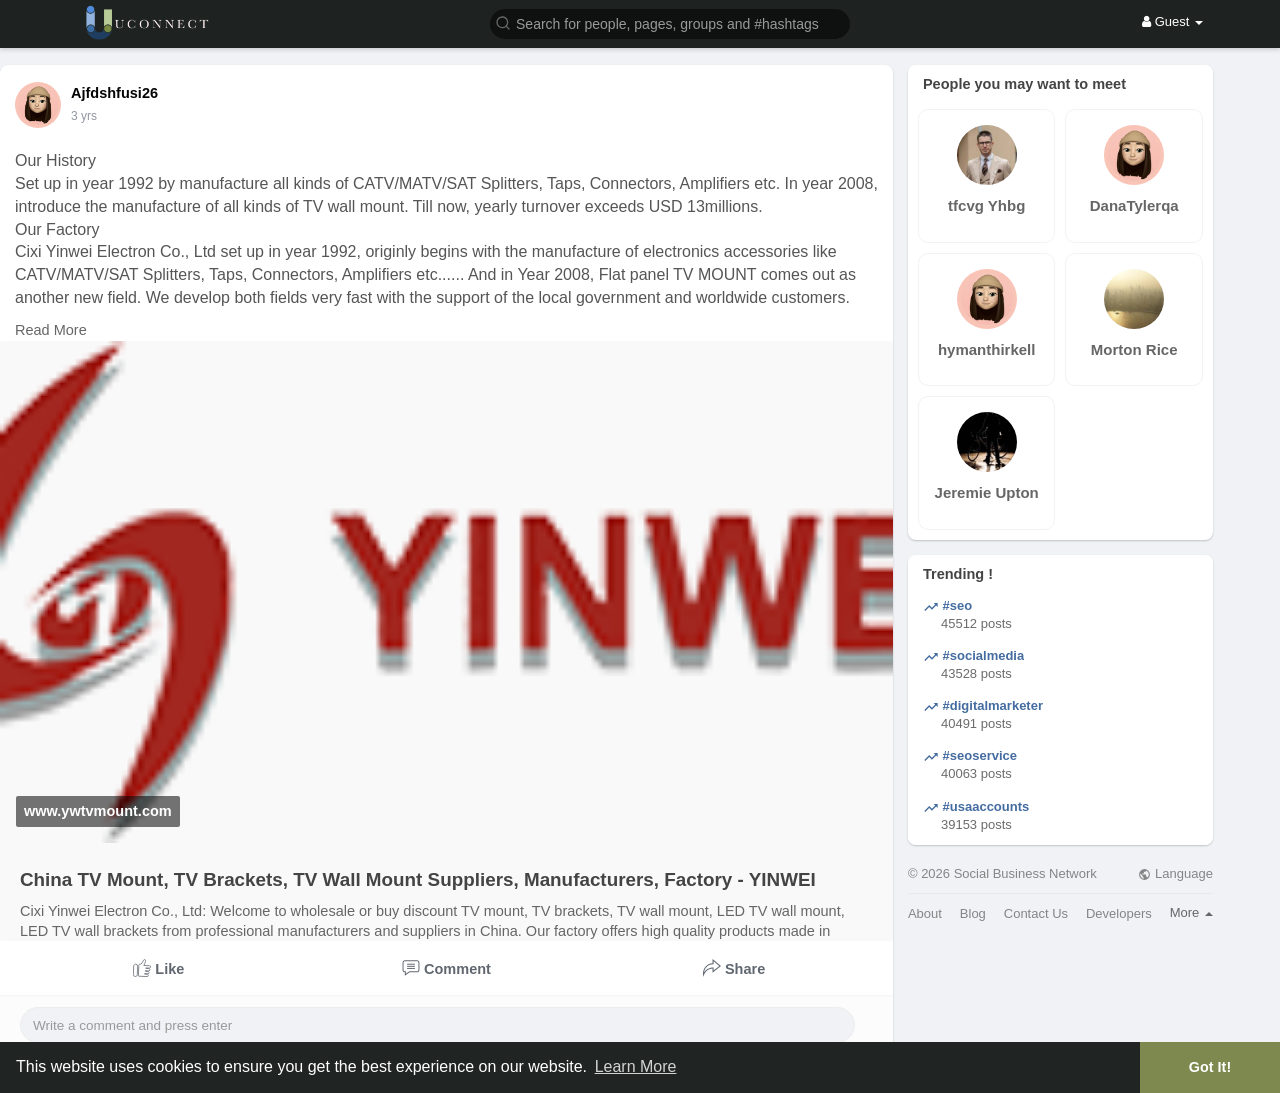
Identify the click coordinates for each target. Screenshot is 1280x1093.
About (925, 913)
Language (1175, 873)
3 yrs (84, 116)
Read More (51, 330)
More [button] (1191, 912)
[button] (670, 22)
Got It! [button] (1210, 1067)
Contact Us (1036, 913)
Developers (1119, 913)
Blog (973, 913)
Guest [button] (1172, 21)
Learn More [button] (636, 1066)
